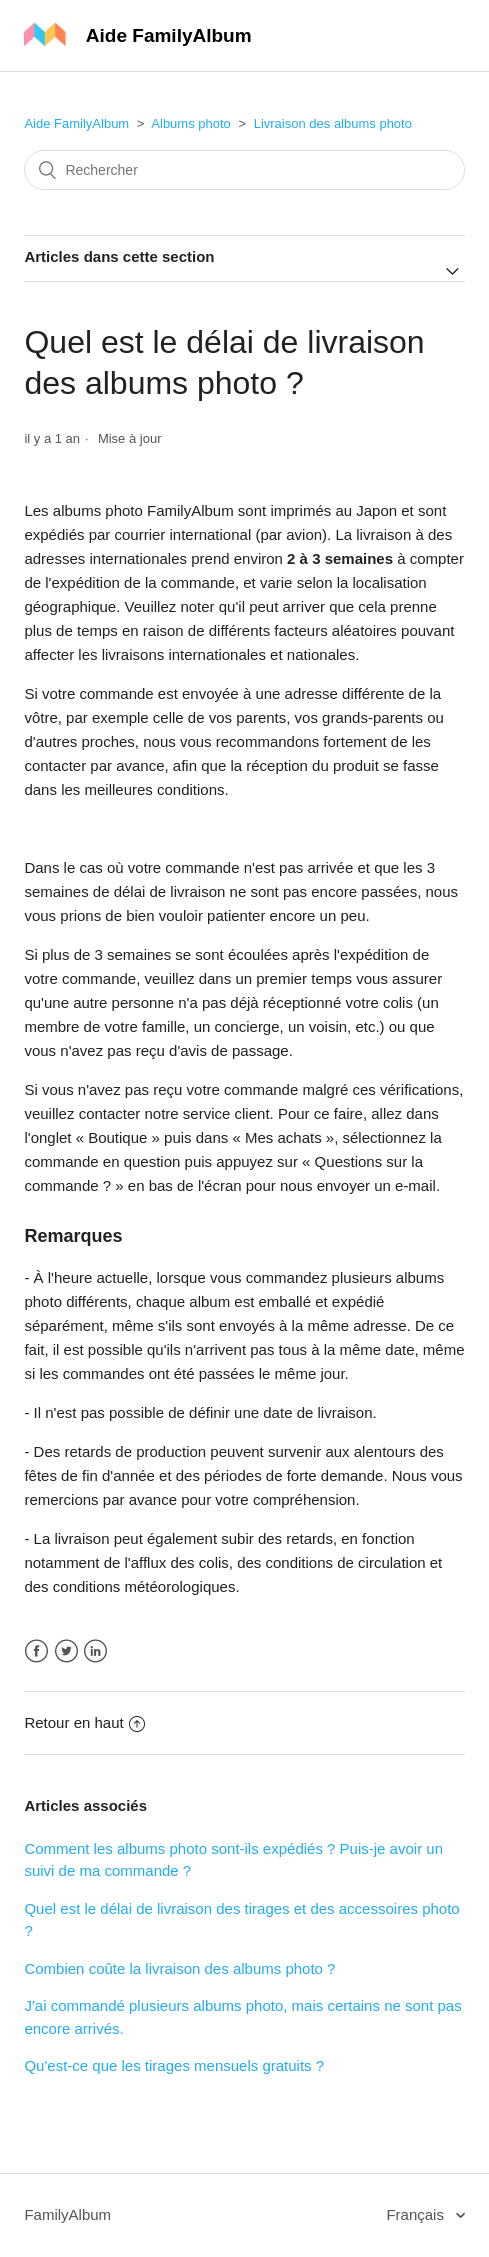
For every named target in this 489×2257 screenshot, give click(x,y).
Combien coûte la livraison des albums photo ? (179, 1968)
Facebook (36, 1651)
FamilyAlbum (67, 2214)
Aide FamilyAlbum (76, 123)
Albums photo (191, 123)
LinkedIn (95, 1651)
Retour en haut (84, 1722)
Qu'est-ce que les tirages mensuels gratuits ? (174, 2065)
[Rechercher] (244, 170)
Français (417, 2214)
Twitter (66, 1651)
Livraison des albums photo (333, 123)
